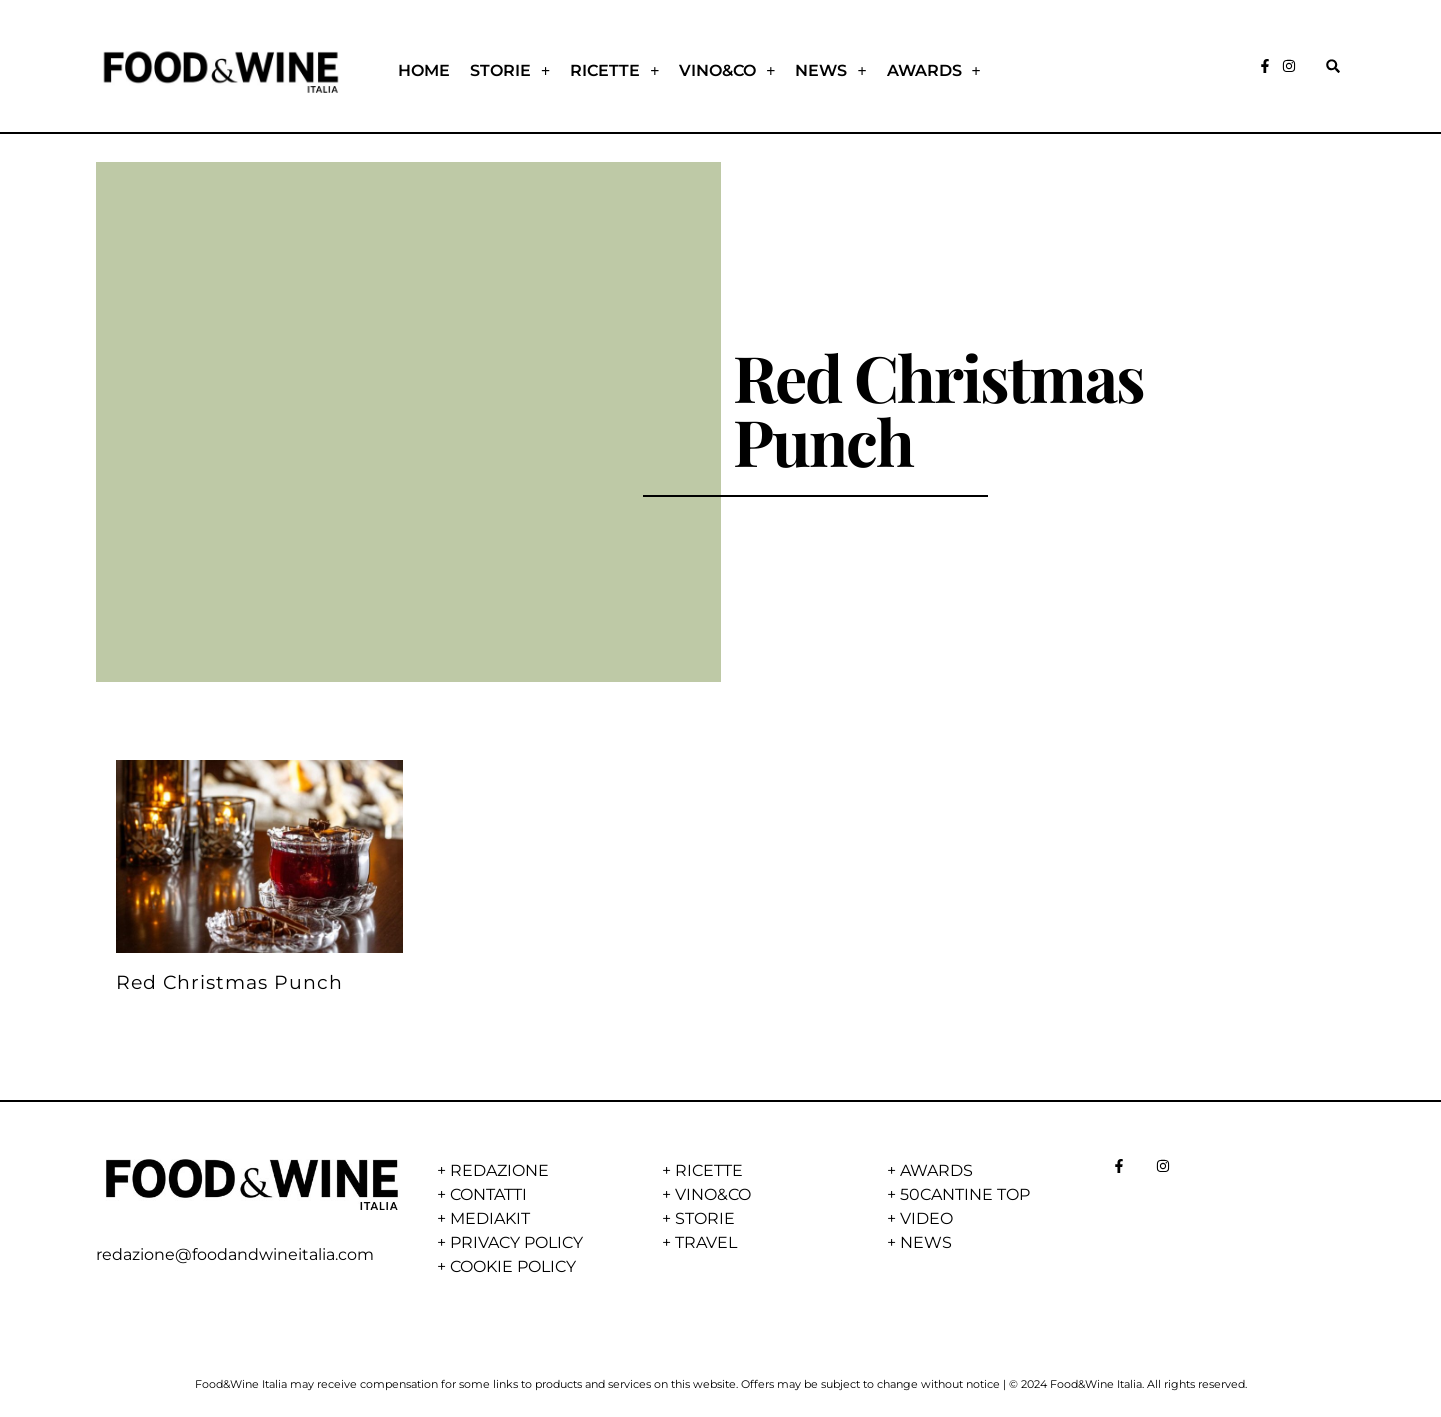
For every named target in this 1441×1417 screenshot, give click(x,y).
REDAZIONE (499, 1170)
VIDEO (926, 1218)
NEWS (830, 71)
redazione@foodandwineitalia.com (235, 1254)
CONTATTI (488, 1194)
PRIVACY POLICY (516, 1242)
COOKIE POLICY (513, 1266)
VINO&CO (727, 71)
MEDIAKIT (490, 1218)
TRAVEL (706, 1242)
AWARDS (934, 71)
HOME (424, 70)
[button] (1333, 65)
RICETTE (614, 71)
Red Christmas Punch (229, 982)
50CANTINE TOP (965, 1194)
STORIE (510, 71)
